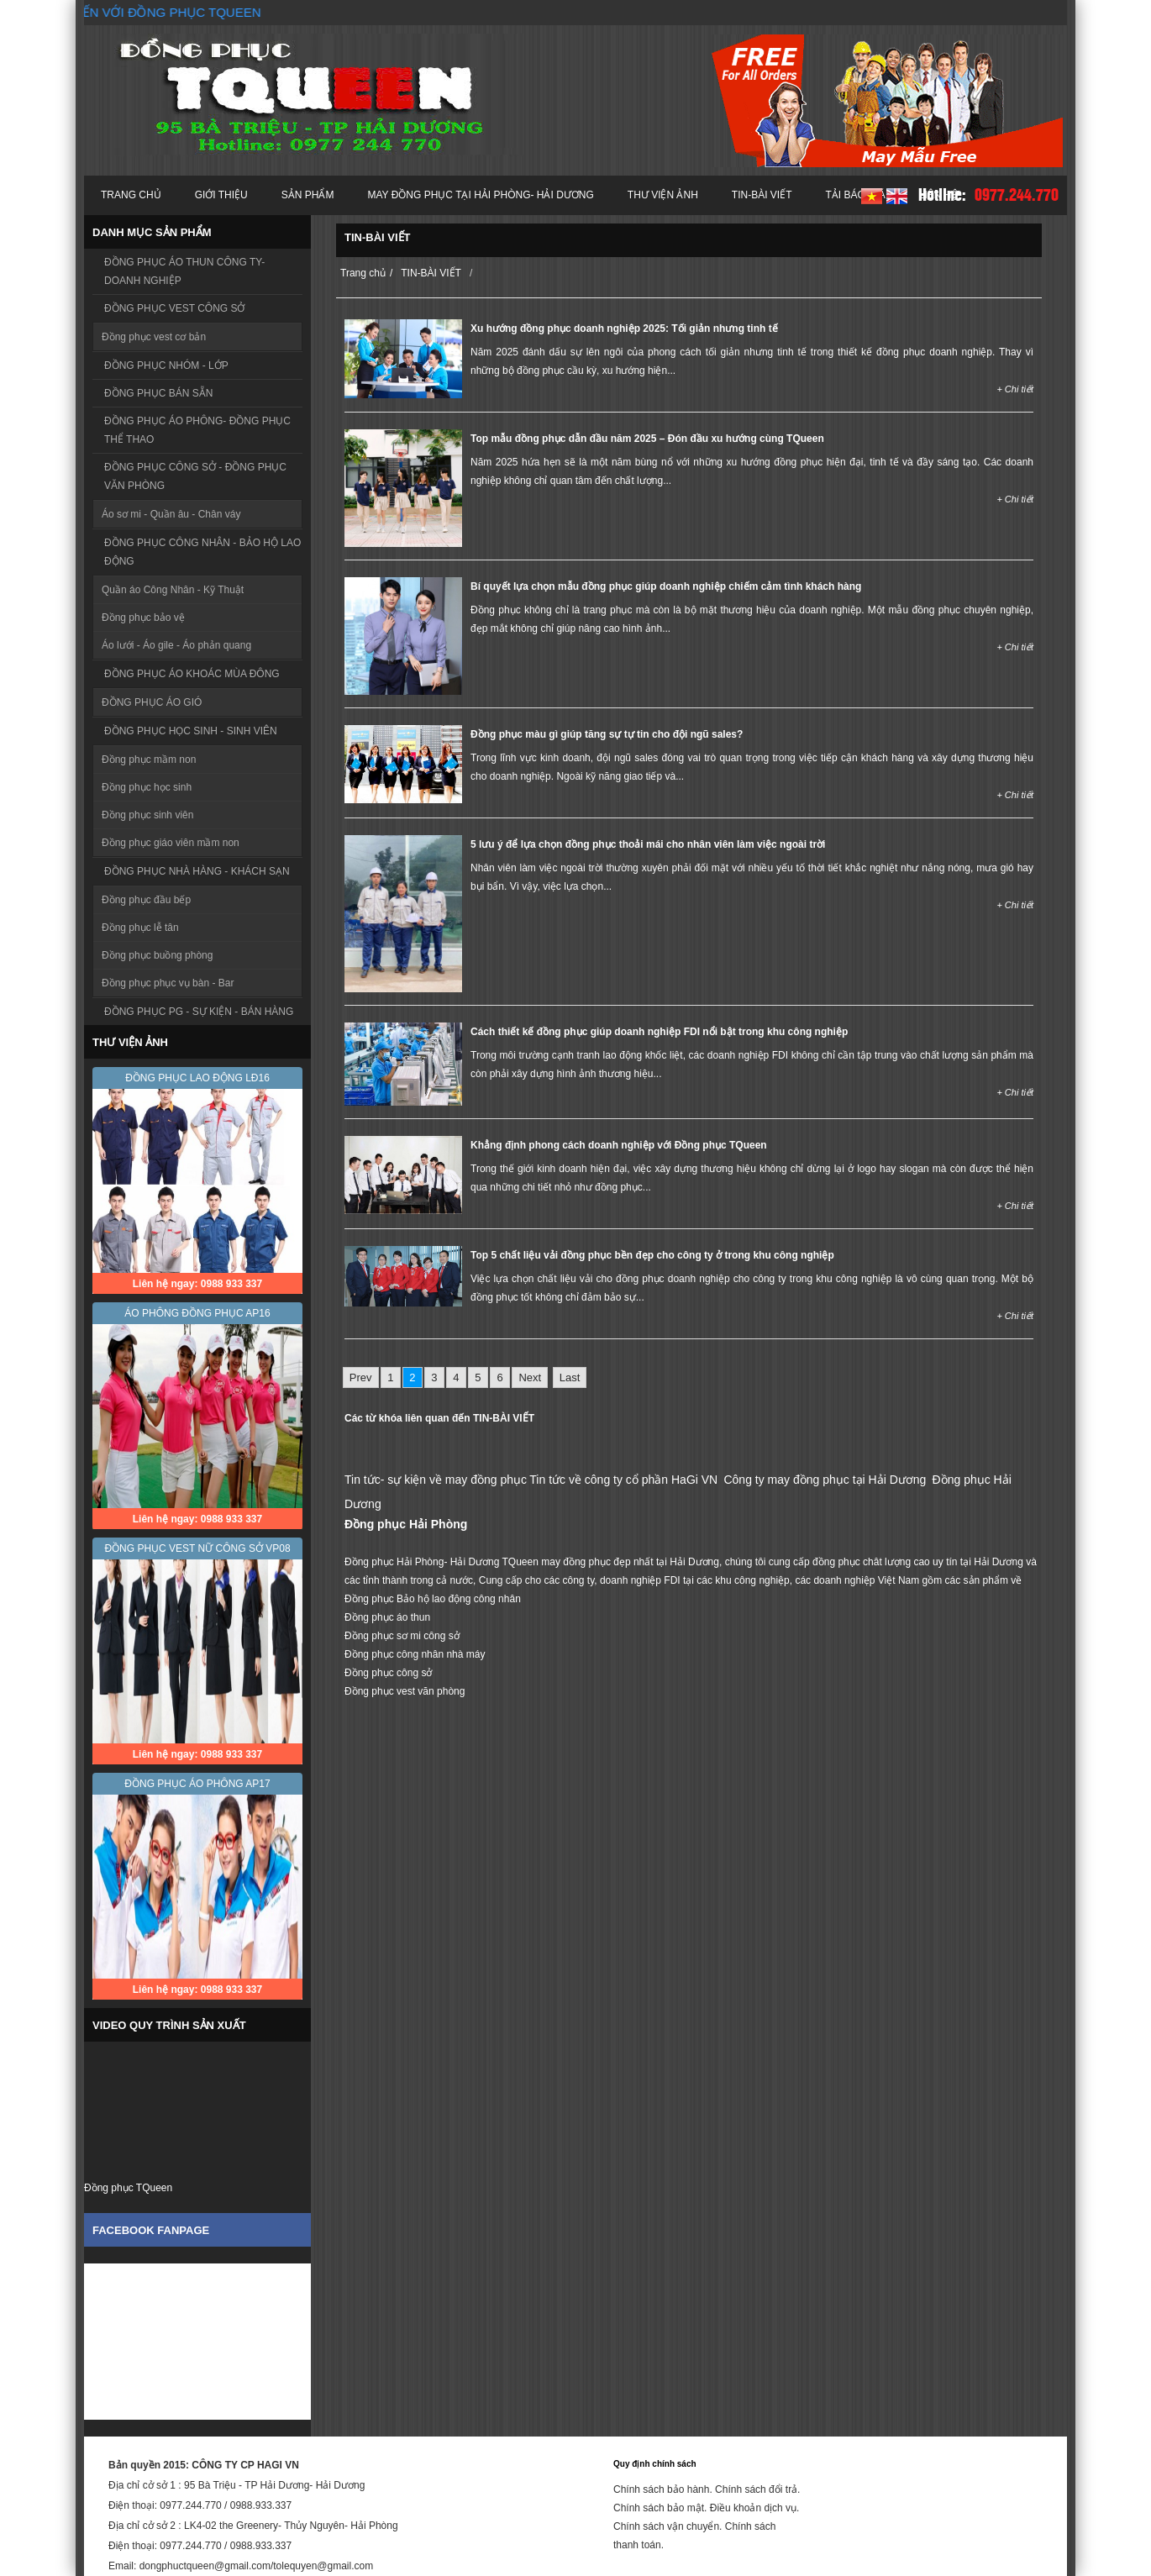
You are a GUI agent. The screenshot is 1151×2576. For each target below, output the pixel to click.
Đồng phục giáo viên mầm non (170, 843)
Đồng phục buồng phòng (157, 955)
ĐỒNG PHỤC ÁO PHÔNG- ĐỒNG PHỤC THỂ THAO (197, 430)
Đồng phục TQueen (128, 2188)
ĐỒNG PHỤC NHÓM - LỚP (166, 365)
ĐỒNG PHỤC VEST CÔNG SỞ (174, 308)
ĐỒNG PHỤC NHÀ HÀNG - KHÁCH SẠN (197, 871)
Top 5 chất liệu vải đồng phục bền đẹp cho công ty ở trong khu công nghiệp (652, 1255)
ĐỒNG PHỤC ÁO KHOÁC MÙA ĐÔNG (192, 674)
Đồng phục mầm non (149, 759)
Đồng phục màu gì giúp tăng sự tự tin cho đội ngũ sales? (606, 734)
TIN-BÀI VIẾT (762, 195)
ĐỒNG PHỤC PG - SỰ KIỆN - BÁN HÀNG (198, 1011)
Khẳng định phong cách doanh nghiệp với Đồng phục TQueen (618, 1145)
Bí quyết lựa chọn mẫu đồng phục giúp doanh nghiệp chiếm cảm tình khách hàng (665, 586)
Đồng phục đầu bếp (146, 900)
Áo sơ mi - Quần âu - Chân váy (171, 514)
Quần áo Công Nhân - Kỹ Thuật (173, 590)
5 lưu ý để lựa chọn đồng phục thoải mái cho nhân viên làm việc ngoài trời (647, 844)
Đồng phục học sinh (147, 787)
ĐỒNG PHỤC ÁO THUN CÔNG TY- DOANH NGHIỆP (184, 271)
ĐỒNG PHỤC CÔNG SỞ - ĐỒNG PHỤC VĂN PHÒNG (195, 476)
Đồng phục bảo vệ (143, 617)
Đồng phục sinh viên (147, 815)
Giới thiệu (221, 195)
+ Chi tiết (1014, 389)
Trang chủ (131, 195)
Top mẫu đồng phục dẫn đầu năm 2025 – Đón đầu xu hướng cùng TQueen (647, 438)
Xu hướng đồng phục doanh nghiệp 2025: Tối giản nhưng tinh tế (624, 328)
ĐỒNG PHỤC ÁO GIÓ (152, 702)
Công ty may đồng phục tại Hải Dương (824, 1479)
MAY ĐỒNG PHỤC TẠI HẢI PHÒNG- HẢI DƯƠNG (480, 195)
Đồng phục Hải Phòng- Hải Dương (421, 1562)
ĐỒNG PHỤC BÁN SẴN (158, 393)
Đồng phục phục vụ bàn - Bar (168, 983)
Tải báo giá (856, 195)
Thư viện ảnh (663, 195)
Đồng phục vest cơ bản (154, 337)
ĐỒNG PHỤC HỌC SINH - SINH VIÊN (190, 731)
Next (529, 1377)
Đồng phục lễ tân (140, 927)
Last (570, 1377)
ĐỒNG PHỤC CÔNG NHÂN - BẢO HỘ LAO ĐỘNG (202, 552)
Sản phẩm (307, 195)
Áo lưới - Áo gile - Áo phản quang (176, 645)
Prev (361, 1377)
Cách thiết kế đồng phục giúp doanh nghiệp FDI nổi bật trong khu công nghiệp (659, 1032)
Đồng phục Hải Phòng (405, 1524)
